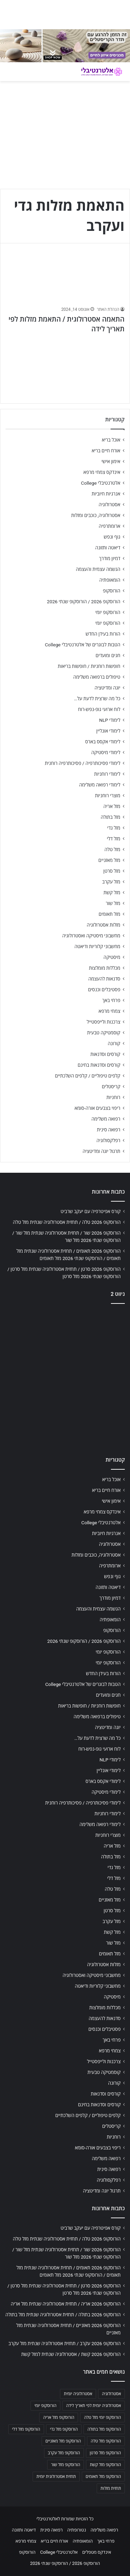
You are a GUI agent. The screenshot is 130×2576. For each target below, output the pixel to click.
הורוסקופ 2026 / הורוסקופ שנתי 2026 (83, 601)
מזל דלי (113, 838)
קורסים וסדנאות (105, 1054)
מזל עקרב (111, 882)
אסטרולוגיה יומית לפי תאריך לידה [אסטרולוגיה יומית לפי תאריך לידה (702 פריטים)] (93, 2405)
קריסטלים (111, 1086)
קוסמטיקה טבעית (103, 1032)
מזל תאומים (109, 914)
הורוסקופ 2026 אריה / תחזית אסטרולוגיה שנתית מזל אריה (66, 2304)
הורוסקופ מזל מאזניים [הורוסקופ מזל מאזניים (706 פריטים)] (63, 2441)
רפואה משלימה (106, 1119)
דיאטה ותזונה (107, 547)
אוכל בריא (111, 440)
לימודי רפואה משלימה (99, 785)
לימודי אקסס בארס (102, 741)
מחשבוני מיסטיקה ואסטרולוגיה (91, 935)
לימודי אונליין (108, 731)
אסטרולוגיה (109, 504)
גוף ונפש (112, 537)
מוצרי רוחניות (107, 795)
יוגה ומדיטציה (107, 688)
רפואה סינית (108, 1129)
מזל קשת (111, 892)
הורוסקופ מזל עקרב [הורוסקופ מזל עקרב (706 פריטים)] (64, 2452)
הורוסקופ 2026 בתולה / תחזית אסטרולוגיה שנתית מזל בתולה (63, 2314)
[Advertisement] (65, 1378)
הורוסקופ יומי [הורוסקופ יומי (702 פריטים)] (45, 2405)
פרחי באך (111, 1000)
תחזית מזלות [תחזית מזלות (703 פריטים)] (111, 2488)
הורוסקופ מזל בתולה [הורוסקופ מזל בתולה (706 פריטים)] (104, 2429)
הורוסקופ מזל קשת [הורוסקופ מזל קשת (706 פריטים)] (105, 2464)
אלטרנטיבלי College (101, 483)
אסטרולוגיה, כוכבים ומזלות (95, 515)
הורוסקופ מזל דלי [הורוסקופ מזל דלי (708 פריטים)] (26, 2429)
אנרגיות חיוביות (106, 493)
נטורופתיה (76, 2530)
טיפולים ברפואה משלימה (96, 677)
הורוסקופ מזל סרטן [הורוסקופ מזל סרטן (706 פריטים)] (105, 2452)
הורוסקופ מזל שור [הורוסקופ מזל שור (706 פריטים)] (65, 2464)
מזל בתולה (110, 817)
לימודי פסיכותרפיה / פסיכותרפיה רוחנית (82, 763)
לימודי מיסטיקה (105, 752)
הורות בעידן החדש (103, 634)
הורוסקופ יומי (107, 612)
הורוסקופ (111, 590)
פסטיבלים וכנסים (104, 989)
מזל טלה (112, 849)
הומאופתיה (109, 580)
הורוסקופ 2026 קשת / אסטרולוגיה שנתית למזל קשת (71, 2354)
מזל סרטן (111, 871)
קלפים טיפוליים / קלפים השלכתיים (87, 1076)
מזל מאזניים (109, 860)
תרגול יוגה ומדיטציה (101, 1151)
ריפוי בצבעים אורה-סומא (97, 1108)
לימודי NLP (109, 720)
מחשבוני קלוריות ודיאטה (97, 946)
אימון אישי (111, 461)
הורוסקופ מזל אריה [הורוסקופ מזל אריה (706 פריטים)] (58, 2417)
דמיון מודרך (109, 558)
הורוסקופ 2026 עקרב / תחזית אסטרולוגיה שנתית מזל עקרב (64, 2343)
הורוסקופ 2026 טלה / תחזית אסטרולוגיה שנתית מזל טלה (67, 1222)
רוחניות (113, 1097)
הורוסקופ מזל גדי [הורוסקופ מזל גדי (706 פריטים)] (64, 2429)
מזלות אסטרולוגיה (103, 925)
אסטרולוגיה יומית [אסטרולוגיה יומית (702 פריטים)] (78, 2393)
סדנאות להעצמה (104, 979)
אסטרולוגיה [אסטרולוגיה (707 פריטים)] (111, 2393)
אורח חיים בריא (106, 450)
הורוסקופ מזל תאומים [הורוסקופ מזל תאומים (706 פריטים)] (103, 2476)
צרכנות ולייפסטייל (103, 1022)
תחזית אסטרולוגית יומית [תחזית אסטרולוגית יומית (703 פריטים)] (56, 2476)
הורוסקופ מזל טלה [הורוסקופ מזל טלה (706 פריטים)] (106, 2441)
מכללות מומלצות (105, 968)
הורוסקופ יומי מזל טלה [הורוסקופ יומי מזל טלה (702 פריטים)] (102, 2417)
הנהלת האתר (108, 309)
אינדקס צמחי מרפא (102, 472)
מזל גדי (113, 828)
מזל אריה (111, 806)
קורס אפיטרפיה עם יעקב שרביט (91, 1211)
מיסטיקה (112, 957)
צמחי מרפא (109, 1011)
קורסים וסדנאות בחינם (99, 1065)
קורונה (114, 1043)
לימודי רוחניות (107, 774)
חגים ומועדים (108, 655)
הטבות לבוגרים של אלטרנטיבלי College (82, 644)
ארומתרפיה (109, 526)
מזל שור (113, 903)
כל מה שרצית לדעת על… (97, 698)
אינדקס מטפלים (96, 2552)
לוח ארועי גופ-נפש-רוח (99, 709)
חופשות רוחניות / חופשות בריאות (89, 666)
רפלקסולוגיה (108, 1140)
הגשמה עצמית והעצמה (98, 569)
